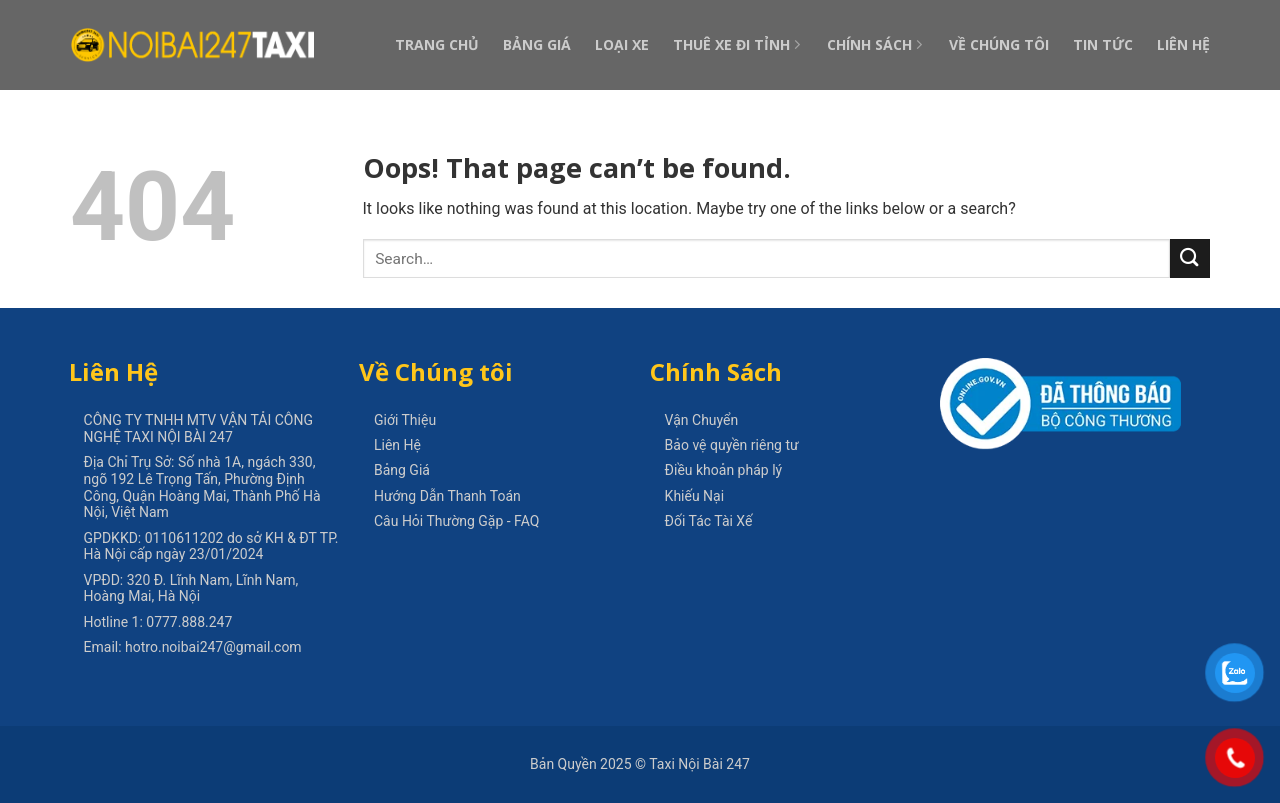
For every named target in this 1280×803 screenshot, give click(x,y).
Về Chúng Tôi (999, 44)
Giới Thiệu (405, 420)
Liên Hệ (1183, 44)
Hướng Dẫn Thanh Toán (447, 496)
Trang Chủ (437, 44)
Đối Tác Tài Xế (709, 521)
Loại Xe (622, 44)
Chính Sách (876, 44)
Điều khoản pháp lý (724, 470)
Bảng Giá (537, 44)
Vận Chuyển (702, 420)
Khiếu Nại (695, 496)
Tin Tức (1103, 44)
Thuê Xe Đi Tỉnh (738, 44)
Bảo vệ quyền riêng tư (732, 445)
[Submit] (1190, 258)
